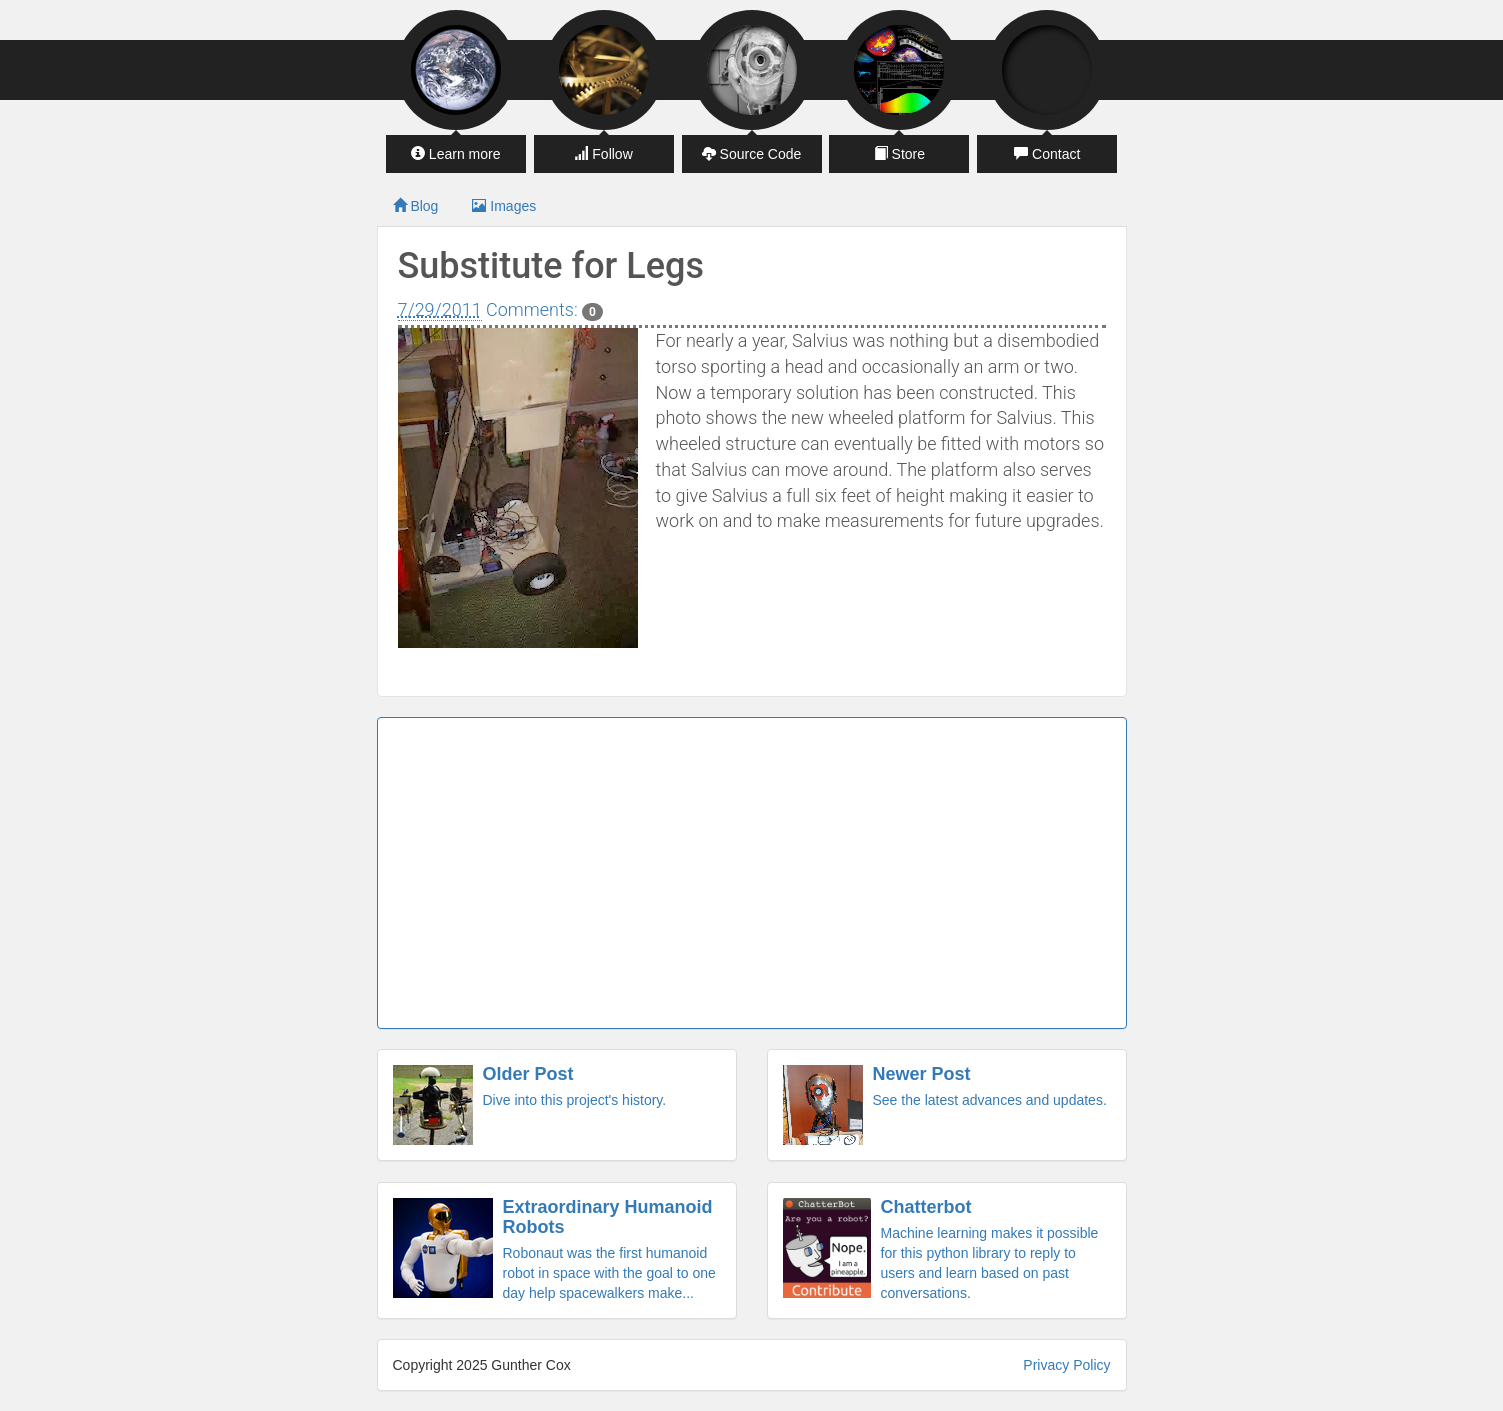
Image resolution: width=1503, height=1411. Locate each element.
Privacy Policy (1066, 1365)
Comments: (544, 309)
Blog (416, 206)
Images (504, 206)
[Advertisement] (752, 873)
